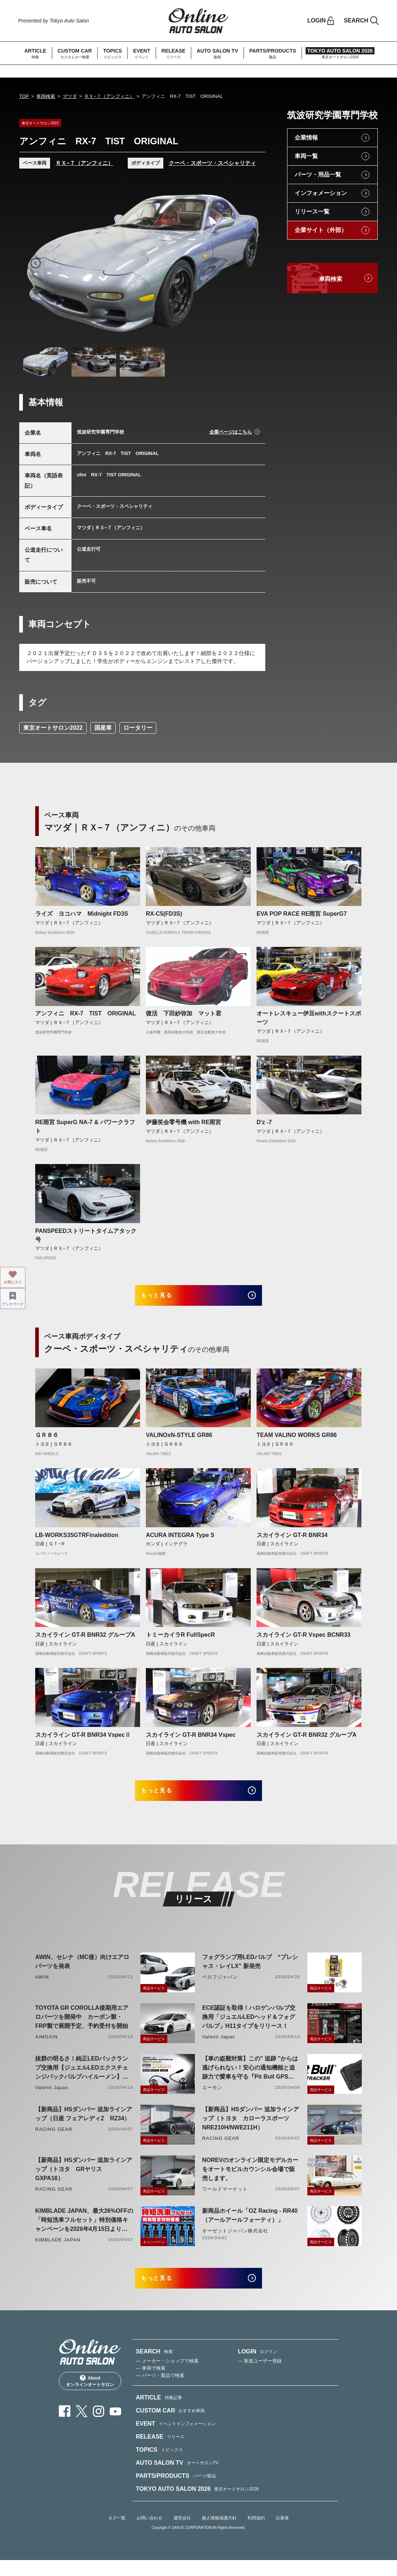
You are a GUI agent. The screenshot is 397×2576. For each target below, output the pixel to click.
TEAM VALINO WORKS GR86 (297, 1440)
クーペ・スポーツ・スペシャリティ (212, 163)
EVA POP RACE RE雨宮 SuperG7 (302, 914)
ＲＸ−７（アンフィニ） (109, 96)
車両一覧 (306, 156)
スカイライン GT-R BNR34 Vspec (191, 1740)
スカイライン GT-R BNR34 (292, 1540)
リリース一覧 (312, 211)
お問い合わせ (149, 2533)
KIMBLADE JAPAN (58, 2250)
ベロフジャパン (220, 1987)
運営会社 (182, 2533)
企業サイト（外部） (321, 230)
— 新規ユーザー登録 (260, 2376)
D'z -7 (264, 1122)
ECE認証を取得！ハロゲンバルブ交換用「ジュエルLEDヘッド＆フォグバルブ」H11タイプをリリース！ (248, 2027)
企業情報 (306, 137)
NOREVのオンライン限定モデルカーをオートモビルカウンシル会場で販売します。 (250, 2179)
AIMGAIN (46, 2047)
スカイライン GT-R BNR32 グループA (85, 1640)
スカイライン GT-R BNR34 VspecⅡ (83, 1740)
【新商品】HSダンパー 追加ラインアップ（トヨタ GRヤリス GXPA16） (83, 2179)
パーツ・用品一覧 (318, 174)
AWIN (42, 1987)
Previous (35, 263)
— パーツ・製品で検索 (160, 2391)
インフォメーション (321, 193)
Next (249, 263)
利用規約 (256, 2533)
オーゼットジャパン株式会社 (235, 2241)
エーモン (212, 2098)
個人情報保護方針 (219, 2533)
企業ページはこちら (230, 432)
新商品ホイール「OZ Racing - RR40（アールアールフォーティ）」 (250, 2225)
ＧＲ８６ (46, 1440)
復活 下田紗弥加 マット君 (183, 1013)
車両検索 (45, 96)
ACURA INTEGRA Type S (180, 1540)
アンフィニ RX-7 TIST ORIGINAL (85, 1013)
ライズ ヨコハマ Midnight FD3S (81, 914)
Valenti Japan (218, 2047)
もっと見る (166, 1298)
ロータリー (137, 728)
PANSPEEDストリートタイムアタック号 (85, 1235)
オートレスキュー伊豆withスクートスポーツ (309, 1017)
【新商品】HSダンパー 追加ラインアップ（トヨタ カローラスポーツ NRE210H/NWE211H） (250, 2129)
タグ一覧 (117, 2533)
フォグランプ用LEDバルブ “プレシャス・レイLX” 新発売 (250, 1972)
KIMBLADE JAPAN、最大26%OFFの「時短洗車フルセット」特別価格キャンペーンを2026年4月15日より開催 (84, 2231)
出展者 (282, 2533)
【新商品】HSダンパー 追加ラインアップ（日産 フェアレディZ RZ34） (83, 2124)
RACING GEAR (53, 2139)
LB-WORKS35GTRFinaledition (76, 1540)
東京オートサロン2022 (53, 728)
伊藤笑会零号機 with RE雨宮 (183, 1122)
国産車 (103, 728)
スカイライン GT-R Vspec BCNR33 (304, 1640)
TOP (24, 96)
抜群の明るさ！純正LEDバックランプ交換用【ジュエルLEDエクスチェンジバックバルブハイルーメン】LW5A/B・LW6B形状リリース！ (81, 2079)
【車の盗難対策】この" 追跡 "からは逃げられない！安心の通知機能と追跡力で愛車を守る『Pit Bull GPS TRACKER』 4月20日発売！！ (250, 2079)
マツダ (70, 96)
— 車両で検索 (150, 2383)
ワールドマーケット (225, 2199)
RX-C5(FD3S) (164, 914)
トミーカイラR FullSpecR (180, 1640)
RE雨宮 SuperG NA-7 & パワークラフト (85, 1126)
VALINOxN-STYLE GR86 (179, 1440)
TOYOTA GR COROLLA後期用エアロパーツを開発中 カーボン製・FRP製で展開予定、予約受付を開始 (81, 2027)
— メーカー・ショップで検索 (167, 2376)
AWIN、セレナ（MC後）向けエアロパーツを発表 (82, 1972)
